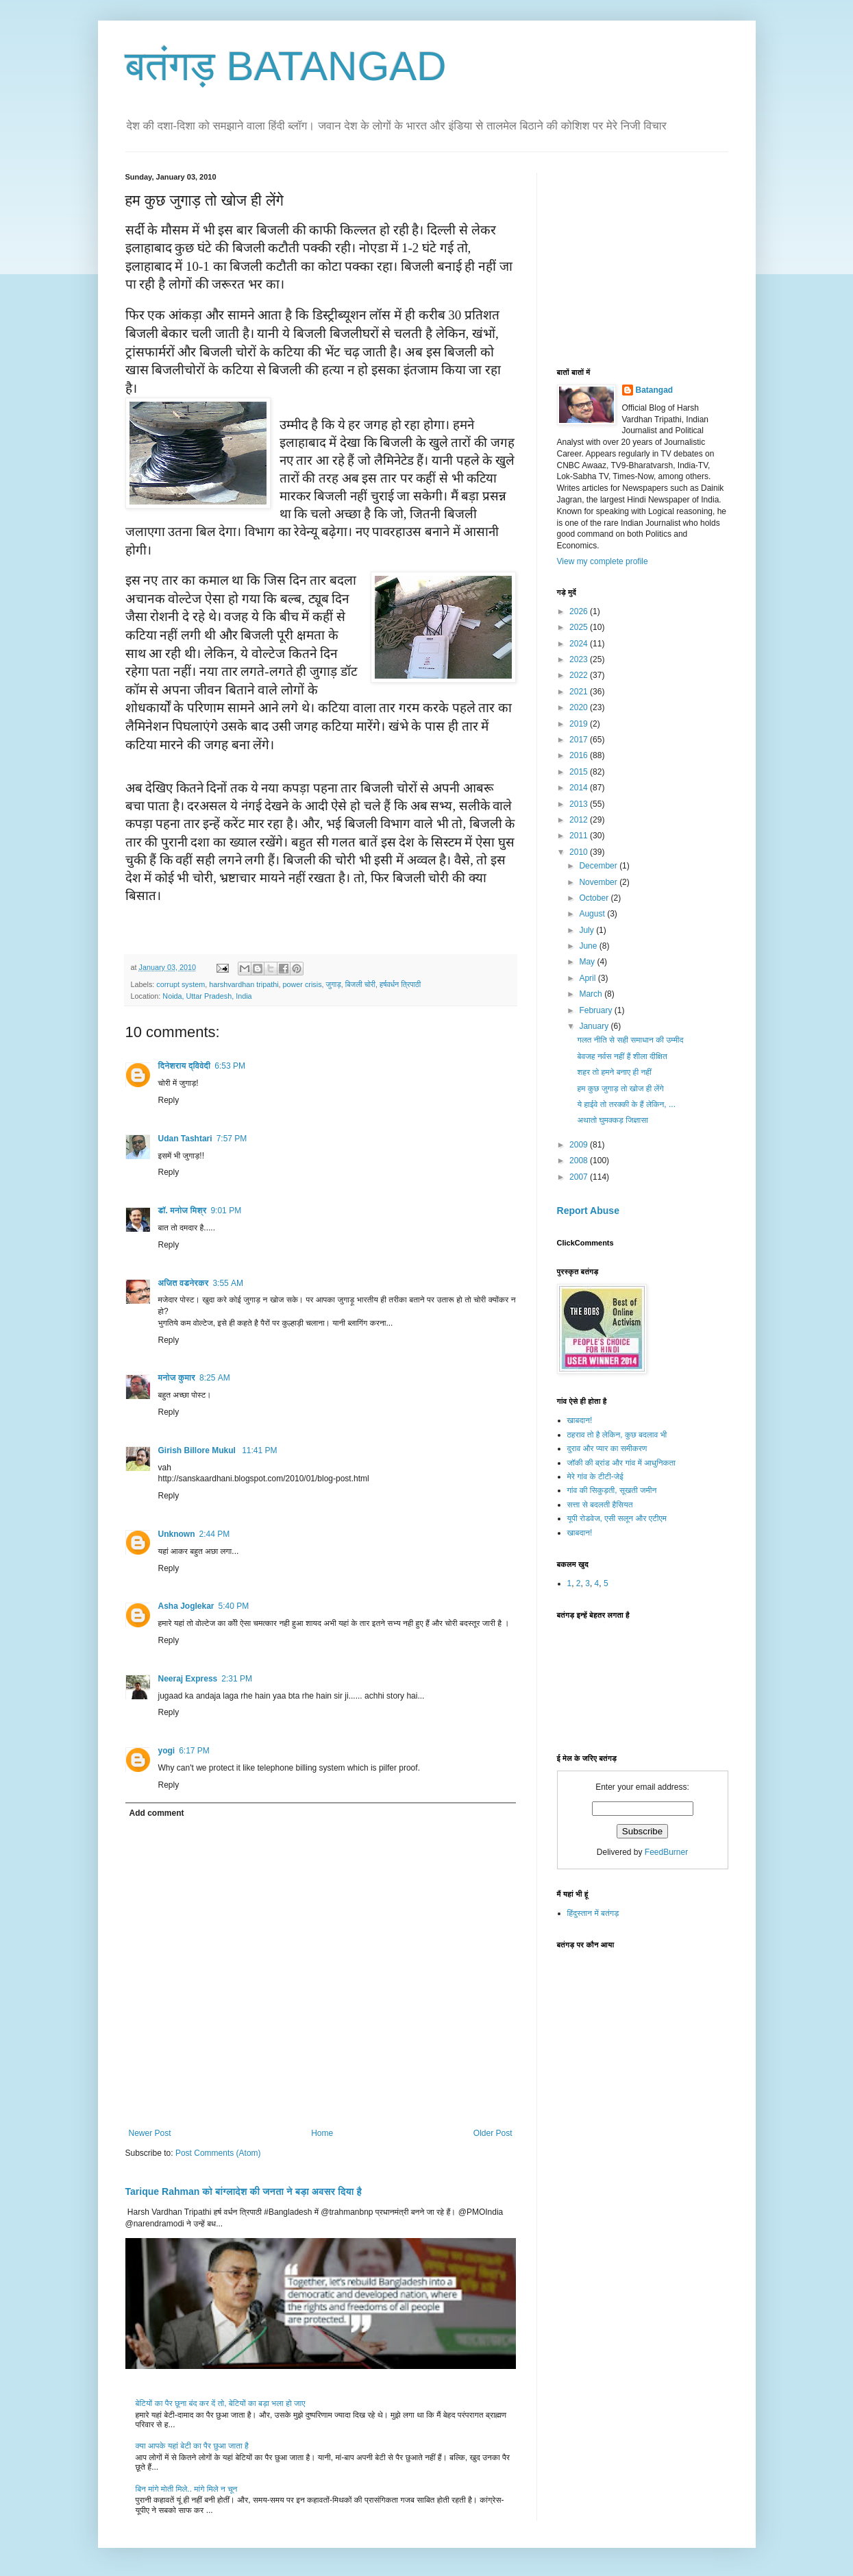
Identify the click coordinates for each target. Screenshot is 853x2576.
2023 (579, 659)
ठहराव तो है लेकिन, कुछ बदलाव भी (617, 1434)
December (599, 866)
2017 (579, 739)
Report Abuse (588, 1210)
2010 (579, 852)
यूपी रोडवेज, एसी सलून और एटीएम (617, 1518)
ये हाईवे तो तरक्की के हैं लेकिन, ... (626, 1104)
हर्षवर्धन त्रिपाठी (400, 984)
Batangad (654, 390)
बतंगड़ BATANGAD (286, 66)
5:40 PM (234, 1606)
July (587, 930)
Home (322, 2133)
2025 (579, 627)
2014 (579, 787)
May (588, 962)
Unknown (176, 1534)
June (589, 946)
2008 (579, 1160)
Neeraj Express (188, 1679)
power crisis (302, 984)
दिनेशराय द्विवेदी (184, 1066)
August (593, 914)
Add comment (156, 1813)
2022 (579, 675)
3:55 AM (227, 1283)
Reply (169, 1100)
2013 (579, 804)
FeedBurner (666, 1852)
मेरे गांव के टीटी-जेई (595, 1476)
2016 (579, 755)
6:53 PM (229, 1066)
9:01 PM (225, 1210)
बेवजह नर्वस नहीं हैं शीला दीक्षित (622, 1056)
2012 (579, 820)
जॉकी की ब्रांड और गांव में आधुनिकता (621, 1463)
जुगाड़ (333, 984)
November (599, 882)
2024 (579, 643)
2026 (579, 611)
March (591, 994)
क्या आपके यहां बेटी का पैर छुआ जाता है (192, 2446)
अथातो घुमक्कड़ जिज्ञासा (612, 1120)
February (596, 1010)
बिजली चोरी (360, 984)
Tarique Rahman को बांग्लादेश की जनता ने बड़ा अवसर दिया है (243, 2191)
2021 (579, 691)
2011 (579, 835)
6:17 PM (194, 1750)
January (594, 1026)
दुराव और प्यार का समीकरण (607, 1448)
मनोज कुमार (177, 1378)
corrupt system (180, 984)
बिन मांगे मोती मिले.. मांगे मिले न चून (187, 2489)
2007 (579, 1177)
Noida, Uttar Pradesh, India (206, 996)
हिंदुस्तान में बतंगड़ (593, 1913)
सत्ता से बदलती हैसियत (600, 1504)
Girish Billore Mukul (198, 1450)
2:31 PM (236, 1679)
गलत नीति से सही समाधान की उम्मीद (630, 1040)
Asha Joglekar (186, 1606)
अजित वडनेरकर (183, 1283)
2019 (579, 724)
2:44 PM (214, 1534)
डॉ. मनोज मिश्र (182, 1210)
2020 (579, 707)
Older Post (492, 2133)
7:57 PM (232, 1138)
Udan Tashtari (185, 1138)
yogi (166, 1750)
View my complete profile (602, 561)
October (594, 898)
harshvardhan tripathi (243, 984)
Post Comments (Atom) (218, 2153)
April (588, 978)
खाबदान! (580, 1420)
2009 (579, 1145)
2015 (579, 772)
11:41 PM (259, 1450)
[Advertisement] (660, 258)
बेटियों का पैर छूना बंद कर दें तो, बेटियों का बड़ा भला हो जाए (221, 2403)
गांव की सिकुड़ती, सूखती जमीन (612, 1490)
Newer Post (150, 2133)
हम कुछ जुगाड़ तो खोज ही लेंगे (620, 1088)
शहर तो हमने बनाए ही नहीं (614, 1072)
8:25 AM (214, 1378)
